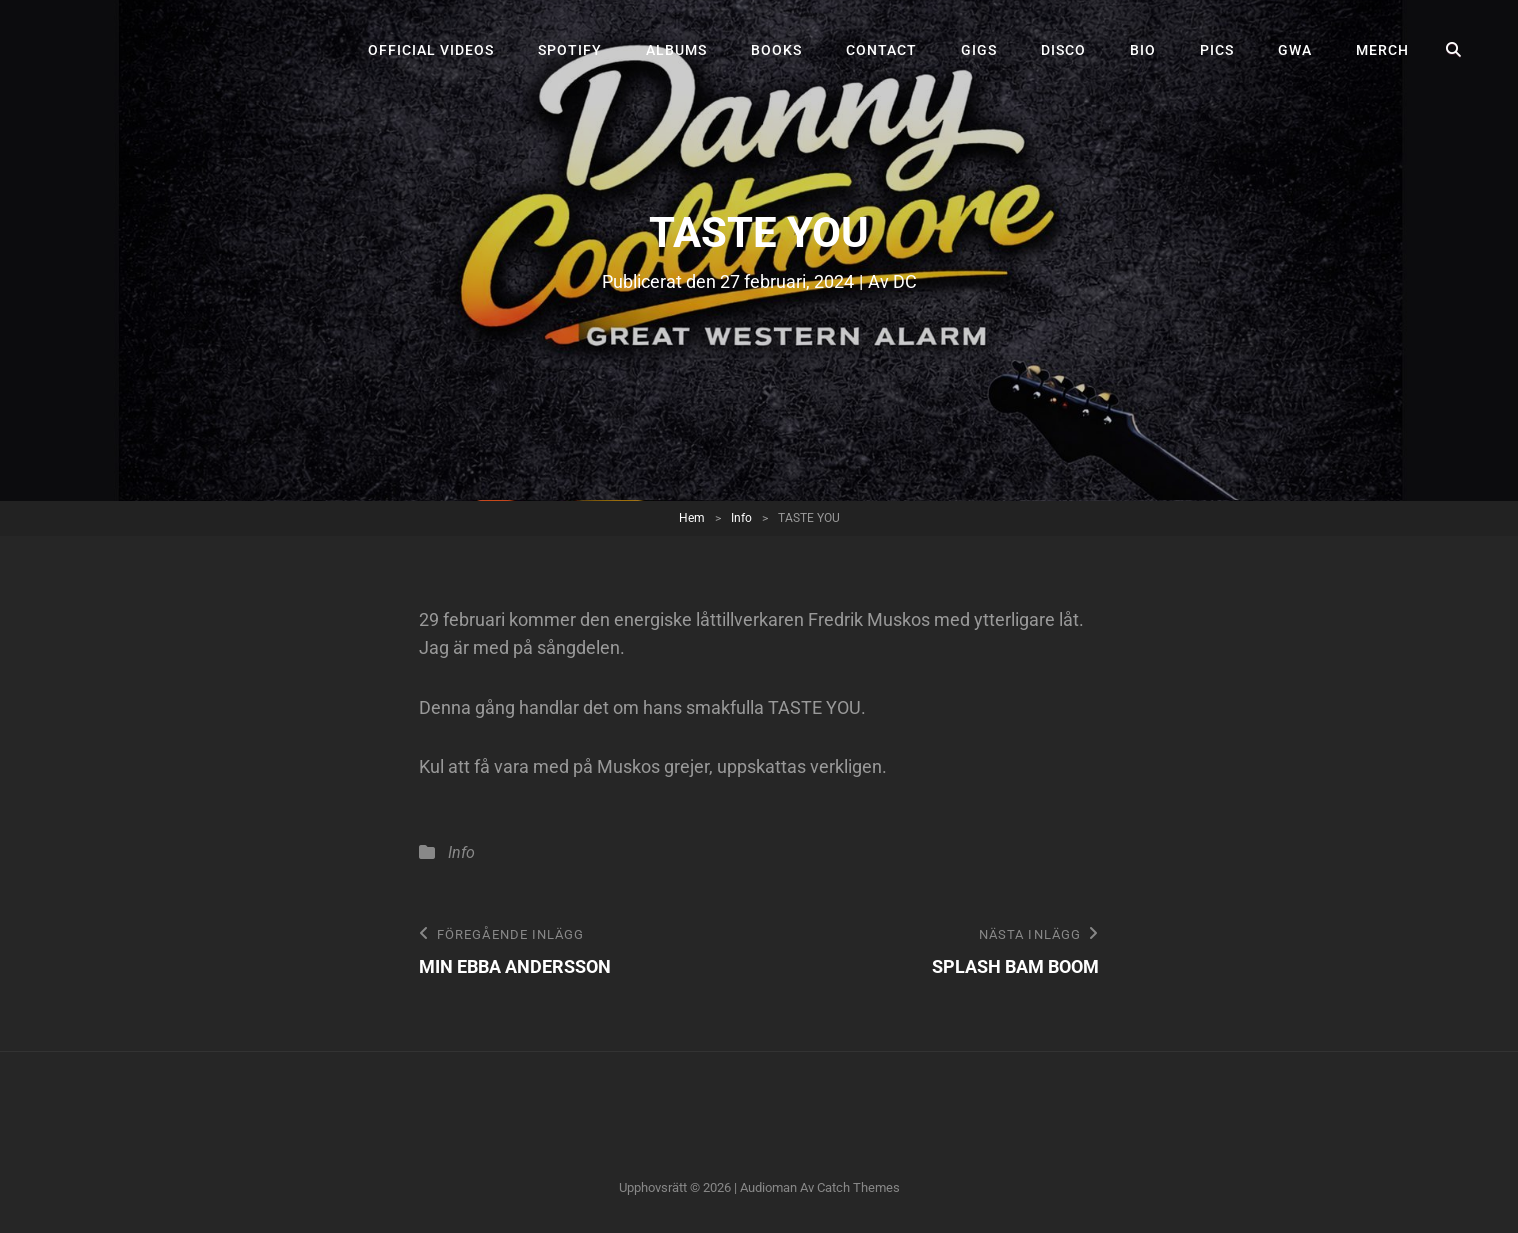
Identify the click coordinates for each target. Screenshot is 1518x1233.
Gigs (979, 50)
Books (776, 50)
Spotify (570, 50)
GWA (1295, 50)
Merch (1382, 50)
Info (741, 518)
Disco (1063, 50)
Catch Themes (858, 1187)
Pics (1217, 50)
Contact (881, 50)
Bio (1143, 50)
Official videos (431, 50)
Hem (692, 518)
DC (905, 281)
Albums (676, 50)
